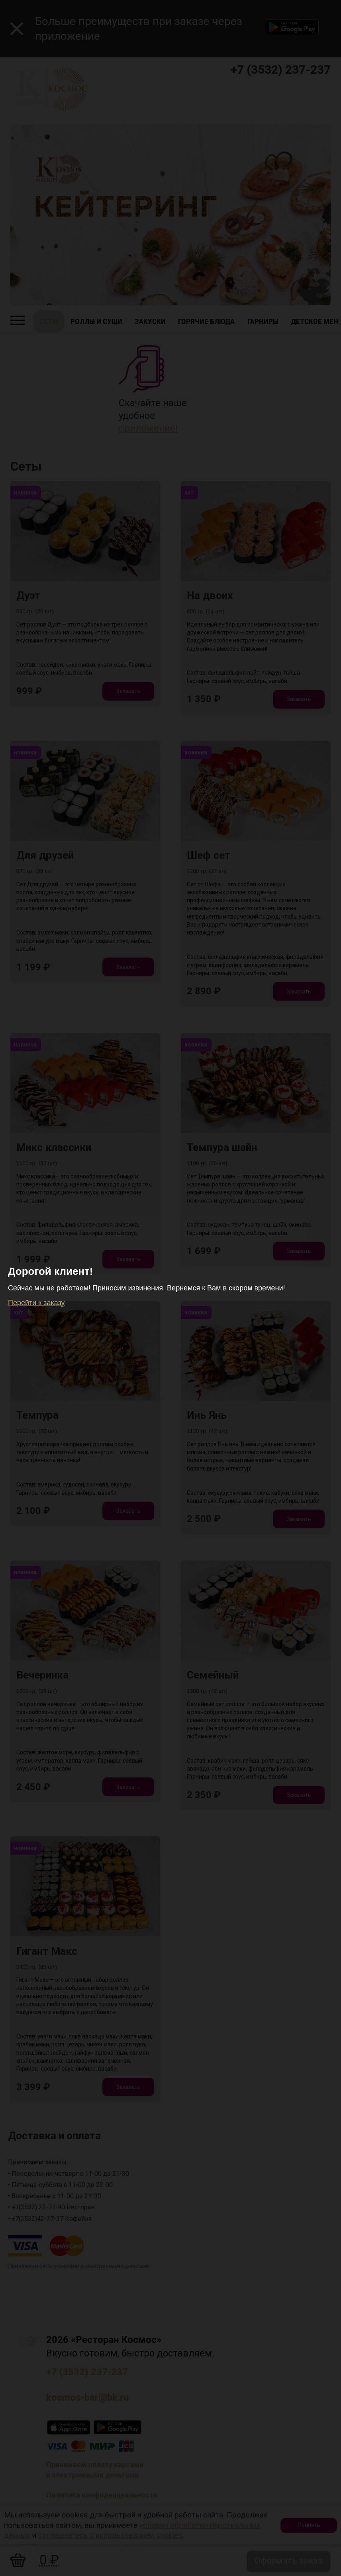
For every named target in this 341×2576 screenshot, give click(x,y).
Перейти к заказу (36, 1303)
